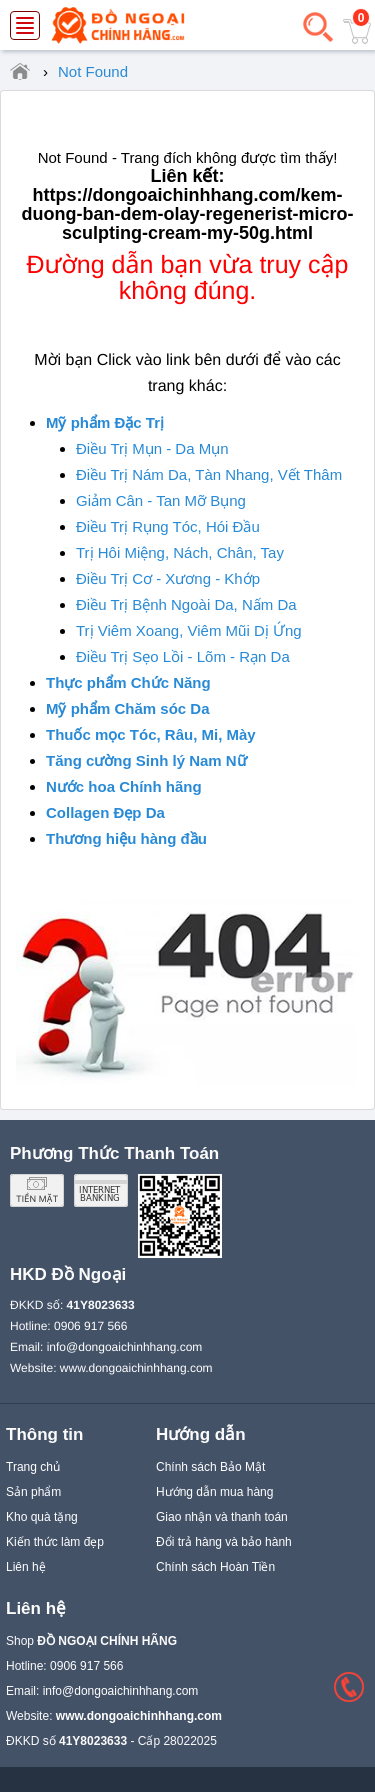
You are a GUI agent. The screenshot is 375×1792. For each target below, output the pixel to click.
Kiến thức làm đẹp (55, 1542)
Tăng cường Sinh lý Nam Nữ (146, 760)
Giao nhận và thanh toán (222, 1517)
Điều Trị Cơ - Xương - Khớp (168, 578)
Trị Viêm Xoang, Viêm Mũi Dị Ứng (189, 630)
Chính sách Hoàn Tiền (215, 1567)
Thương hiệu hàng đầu (126, 838)
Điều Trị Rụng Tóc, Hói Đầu (168, 526)
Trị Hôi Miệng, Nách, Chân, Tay (180, 552)
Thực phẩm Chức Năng (128, 682)
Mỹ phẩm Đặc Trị (105, 422)
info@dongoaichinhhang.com (125, 1347)
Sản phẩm (33, 1492)
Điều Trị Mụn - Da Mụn (152, 448)
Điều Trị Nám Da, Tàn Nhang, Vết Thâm (209, 474)
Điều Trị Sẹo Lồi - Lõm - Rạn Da (183, 656)
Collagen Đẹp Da (105, 812)
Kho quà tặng (42, 1517)
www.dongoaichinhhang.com (136, 1368)
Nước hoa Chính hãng (124, 786)
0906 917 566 (90, 1326)
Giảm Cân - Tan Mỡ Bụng (161, 500)
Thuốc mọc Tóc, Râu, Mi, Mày (151, 734)
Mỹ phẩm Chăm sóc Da (128, 708)
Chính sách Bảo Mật (210, 1467)
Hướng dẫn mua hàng (214, 1492)
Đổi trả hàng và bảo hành (224, 1542)
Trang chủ (33, 1467)
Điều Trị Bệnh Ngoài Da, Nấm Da (186, 604)
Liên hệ (26, 1567)
